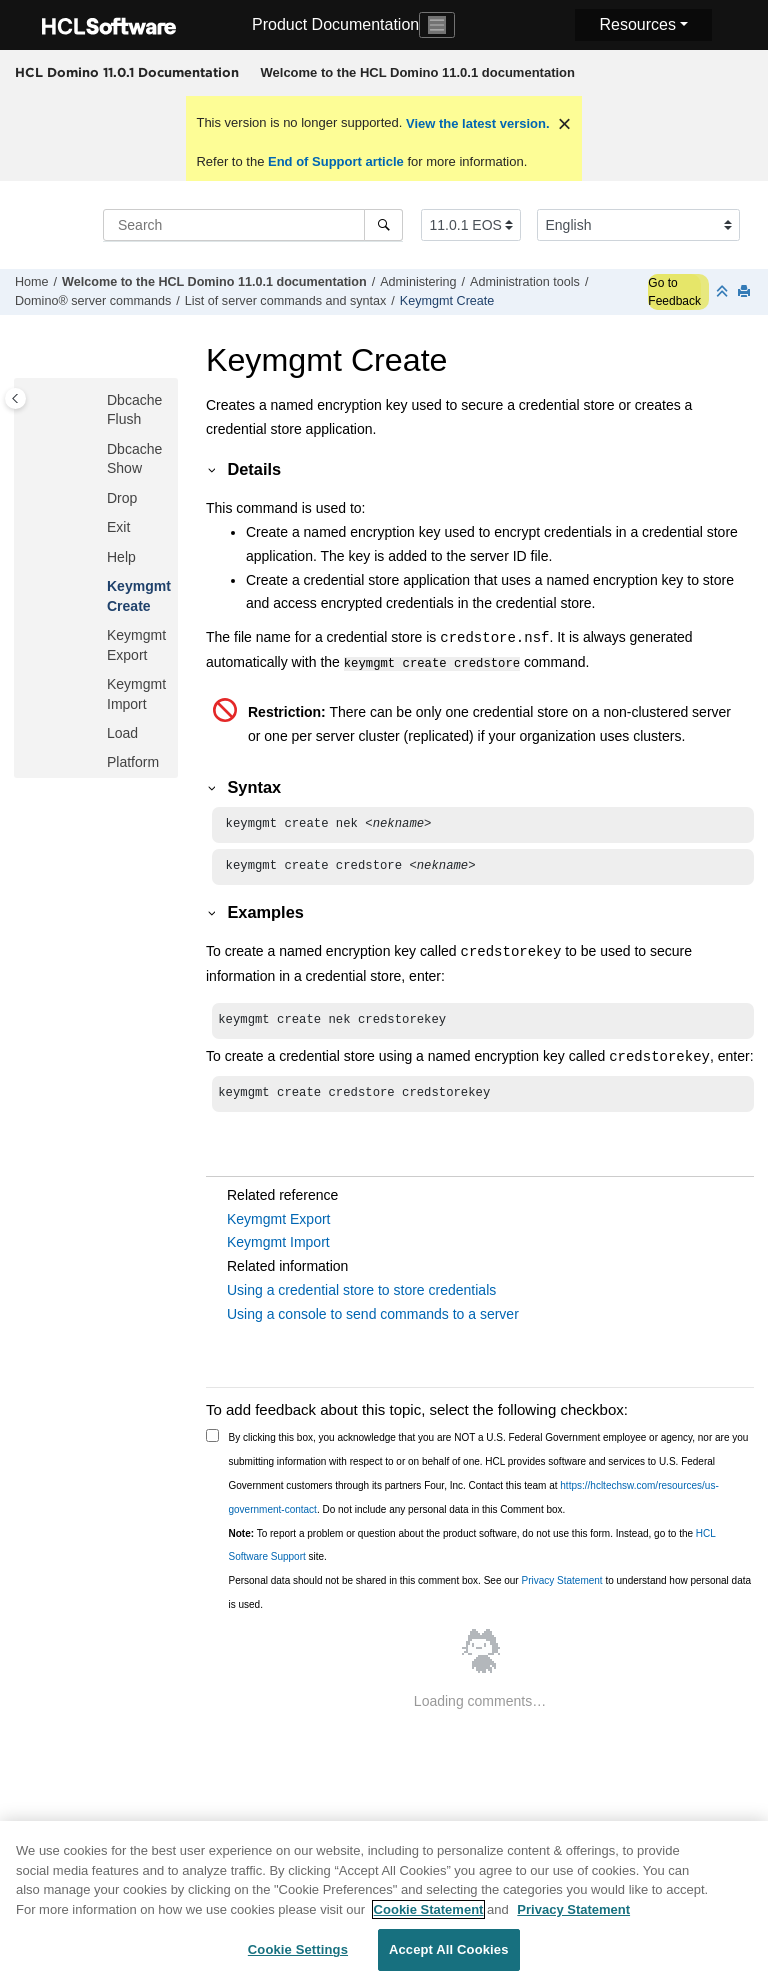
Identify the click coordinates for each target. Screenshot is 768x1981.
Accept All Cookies (449, 1957)
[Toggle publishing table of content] (15, 398)
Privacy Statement (561, 1586)
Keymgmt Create (447, 301)
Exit (118, 527)
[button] (99, 401)
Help (121, 557)
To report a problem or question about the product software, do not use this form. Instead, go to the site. (472, 1551)
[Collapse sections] (724, 292)
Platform (133, 762)
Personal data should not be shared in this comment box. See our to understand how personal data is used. (490, 1598)
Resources (637, 24)
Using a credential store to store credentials (361, 1296)
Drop (122, 498)
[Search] (383, 225)
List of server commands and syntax (286, 301)
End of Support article (335, 161)
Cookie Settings (298, 1957)
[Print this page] (746, 292)
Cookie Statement (429, 1916)
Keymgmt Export (278, 1225)
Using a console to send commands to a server (373, 1320)
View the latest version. (475, 123)
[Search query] (253, 225)
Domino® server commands (93, 301)
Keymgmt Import (278, 1248)
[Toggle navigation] (437, 25)
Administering (418, 282)
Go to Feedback (674, 292)
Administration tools (525, 282)
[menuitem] (417, 73)
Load (122, 733)
